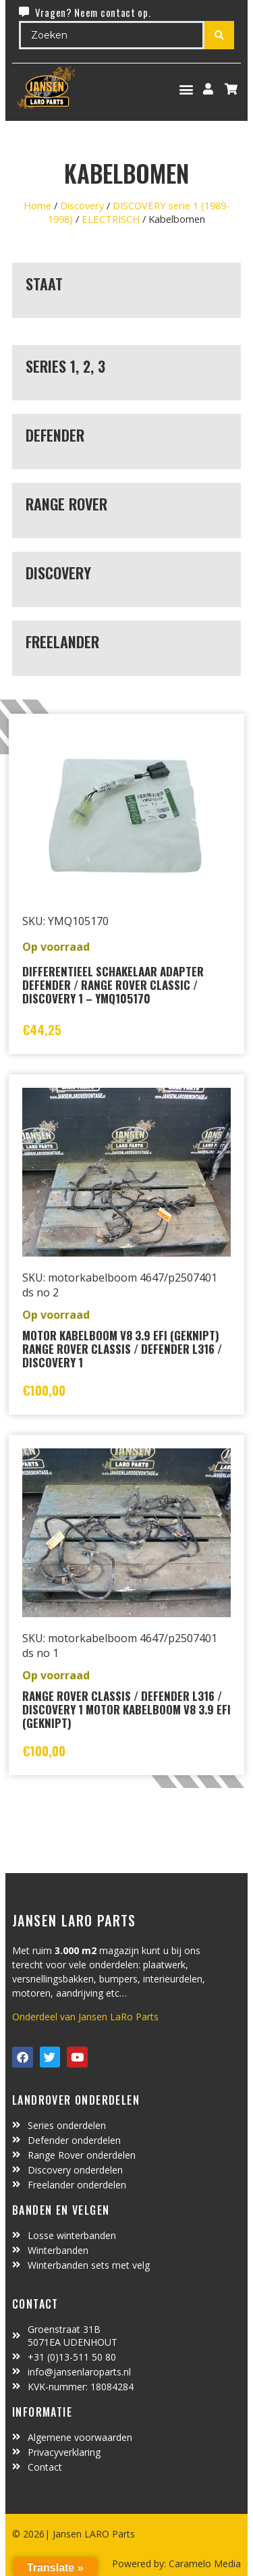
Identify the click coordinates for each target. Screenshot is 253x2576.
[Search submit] (219, 35)
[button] (186, 89)
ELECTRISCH (111, 219)
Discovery (82, 205)
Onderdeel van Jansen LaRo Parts (85, 2016)
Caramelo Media (203, 2563)
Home (37, 205)
